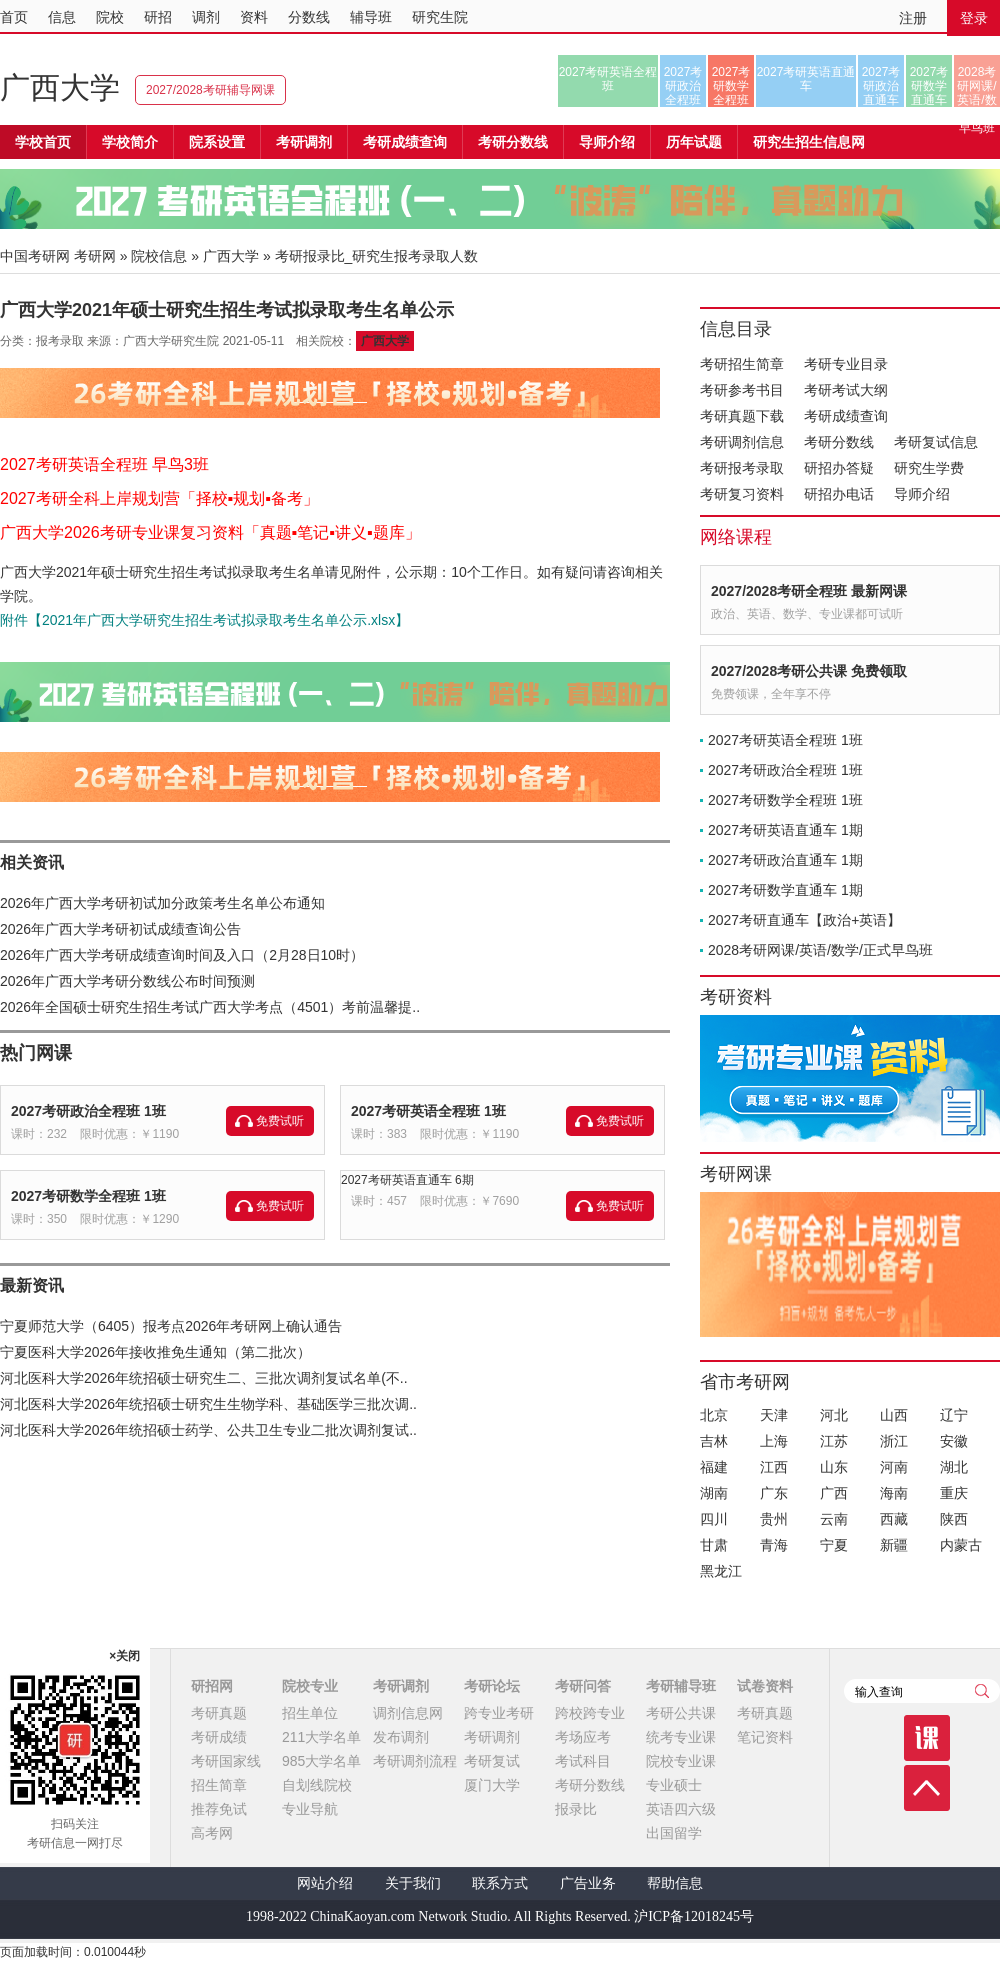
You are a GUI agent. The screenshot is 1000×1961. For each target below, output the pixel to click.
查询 (982, 1691)
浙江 (894, 1441)
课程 (927, 1738)
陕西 (954, 1519)
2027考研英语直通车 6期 (407, 1180)
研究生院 (440, 17)
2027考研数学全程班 (731, 86)
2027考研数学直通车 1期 (785, 890)
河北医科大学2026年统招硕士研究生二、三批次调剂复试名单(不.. (204, 1378)
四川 (714, 1519)
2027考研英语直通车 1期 (785, 830)
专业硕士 (674, 1785)
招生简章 (219, 1785)
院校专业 (310, 1686)
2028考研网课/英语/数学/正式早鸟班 (976, 86)
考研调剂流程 (415, 1761)
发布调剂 (401, 1737)
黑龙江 (721, 1571)
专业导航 (310, 1809)
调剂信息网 (408, 1713)
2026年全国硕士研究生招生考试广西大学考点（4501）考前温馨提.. (210, 1007)
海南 (894, 1493)
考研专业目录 (846, 364)
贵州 (774, 1519)
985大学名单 (321, 1761)
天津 (774, 1415)
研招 (158, 17)
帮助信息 (675, 1883)
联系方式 (500, 1883)
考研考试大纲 (846, 390)
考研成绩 (219, 1737)
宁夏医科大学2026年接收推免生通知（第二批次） (155, 1352)
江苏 (834, 1441)
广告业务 (588, 1883)
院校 (110, 17)
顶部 (927, 1788)
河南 (894, 1467)
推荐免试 (219, 1809)
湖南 (714, 1493)
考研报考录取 (742, 468)
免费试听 (280, 1121)
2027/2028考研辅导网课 (210, 90)
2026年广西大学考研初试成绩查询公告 (120, 929)
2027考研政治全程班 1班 (88, 1111)
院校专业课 (681, 1761)
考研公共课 (681, 1713)
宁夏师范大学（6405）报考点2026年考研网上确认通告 (171, 1326)
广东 (774, 1493)
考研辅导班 (681, 1686)
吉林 (714, 1441)
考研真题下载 (742, 416)
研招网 (212, 1686)
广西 (834, 1493)
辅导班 (371, 17)
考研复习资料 (742, 494)
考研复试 (492, 1761)
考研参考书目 (742, 390)
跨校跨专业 (590, 1713)
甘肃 (714, 1545)
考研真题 (219, 1713)
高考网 (212, 1833)
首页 (14, 17)
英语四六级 (681, 1809)
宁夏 (834, 1545)
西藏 (894, 1519)
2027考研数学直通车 (929, 86)
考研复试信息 (936, 442)
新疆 (894, 1545)
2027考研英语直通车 (806, 79)
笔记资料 (765, 1737)
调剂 (206, 17)
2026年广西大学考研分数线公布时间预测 (127, 981)
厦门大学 (492, 1785)
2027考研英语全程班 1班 (428, 1111)
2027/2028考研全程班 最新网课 (809, 591)
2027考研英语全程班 (608, 79)
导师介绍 (607, 142)
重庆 (954, 1493)
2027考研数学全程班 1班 (88, 1196)
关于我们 (413, 1883)
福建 (714, 1467)
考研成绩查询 (846, 416)
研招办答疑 (839, 468)
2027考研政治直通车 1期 (785, 860)
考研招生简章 (742, 364)
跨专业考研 (499, 1713)
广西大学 (60, 87)
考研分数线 (839, 442)
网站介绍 (325, 1883)
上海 (774, 1441)
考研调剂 (304, 142)
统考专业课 (681, 1737)
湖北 (954, 1467)
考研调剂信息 (742, 442)
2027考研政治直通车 (881, 86)
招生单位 (310, 1713)
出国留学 (674, 1833)
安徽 (954, 1441)
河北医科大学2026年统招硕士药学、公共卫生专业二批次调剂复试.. (208, 1430)
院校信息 (159, 256)
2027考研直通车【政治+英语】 (804, 920)
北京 (714, 1415)
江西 (774, 1467)
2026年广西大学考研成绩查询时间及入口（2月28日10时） (182, 955)
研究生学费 (929, 468)
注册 (913, 18)
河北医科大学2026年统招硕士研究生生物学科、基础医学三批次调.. (208, 1404)
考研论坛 (492, 1686)
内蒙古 (961, 1545)
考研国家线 (226, 1761)
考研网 (95, 256)
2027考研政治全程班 (683, 86)
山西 (894, 1415)
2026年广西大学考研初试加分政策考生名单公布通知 (162, 903)
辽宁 (954, 1415)
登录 (974, 18)
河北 (834, 1415)
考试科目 (583, 1761)
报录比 (576, 1809)
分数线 (309, 17)
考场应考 (583, 1737)
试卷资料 (765, 1686)
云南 (834, 1519)
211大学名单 (321, 1737)
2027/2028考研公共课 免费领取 (809, 671)
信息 (62, 17)
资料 (254, 17)
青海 (774, 1545)
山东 (834, 1467)
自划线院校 (317, 1785)
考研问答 (583, 1686)
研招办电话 (839, 494)
